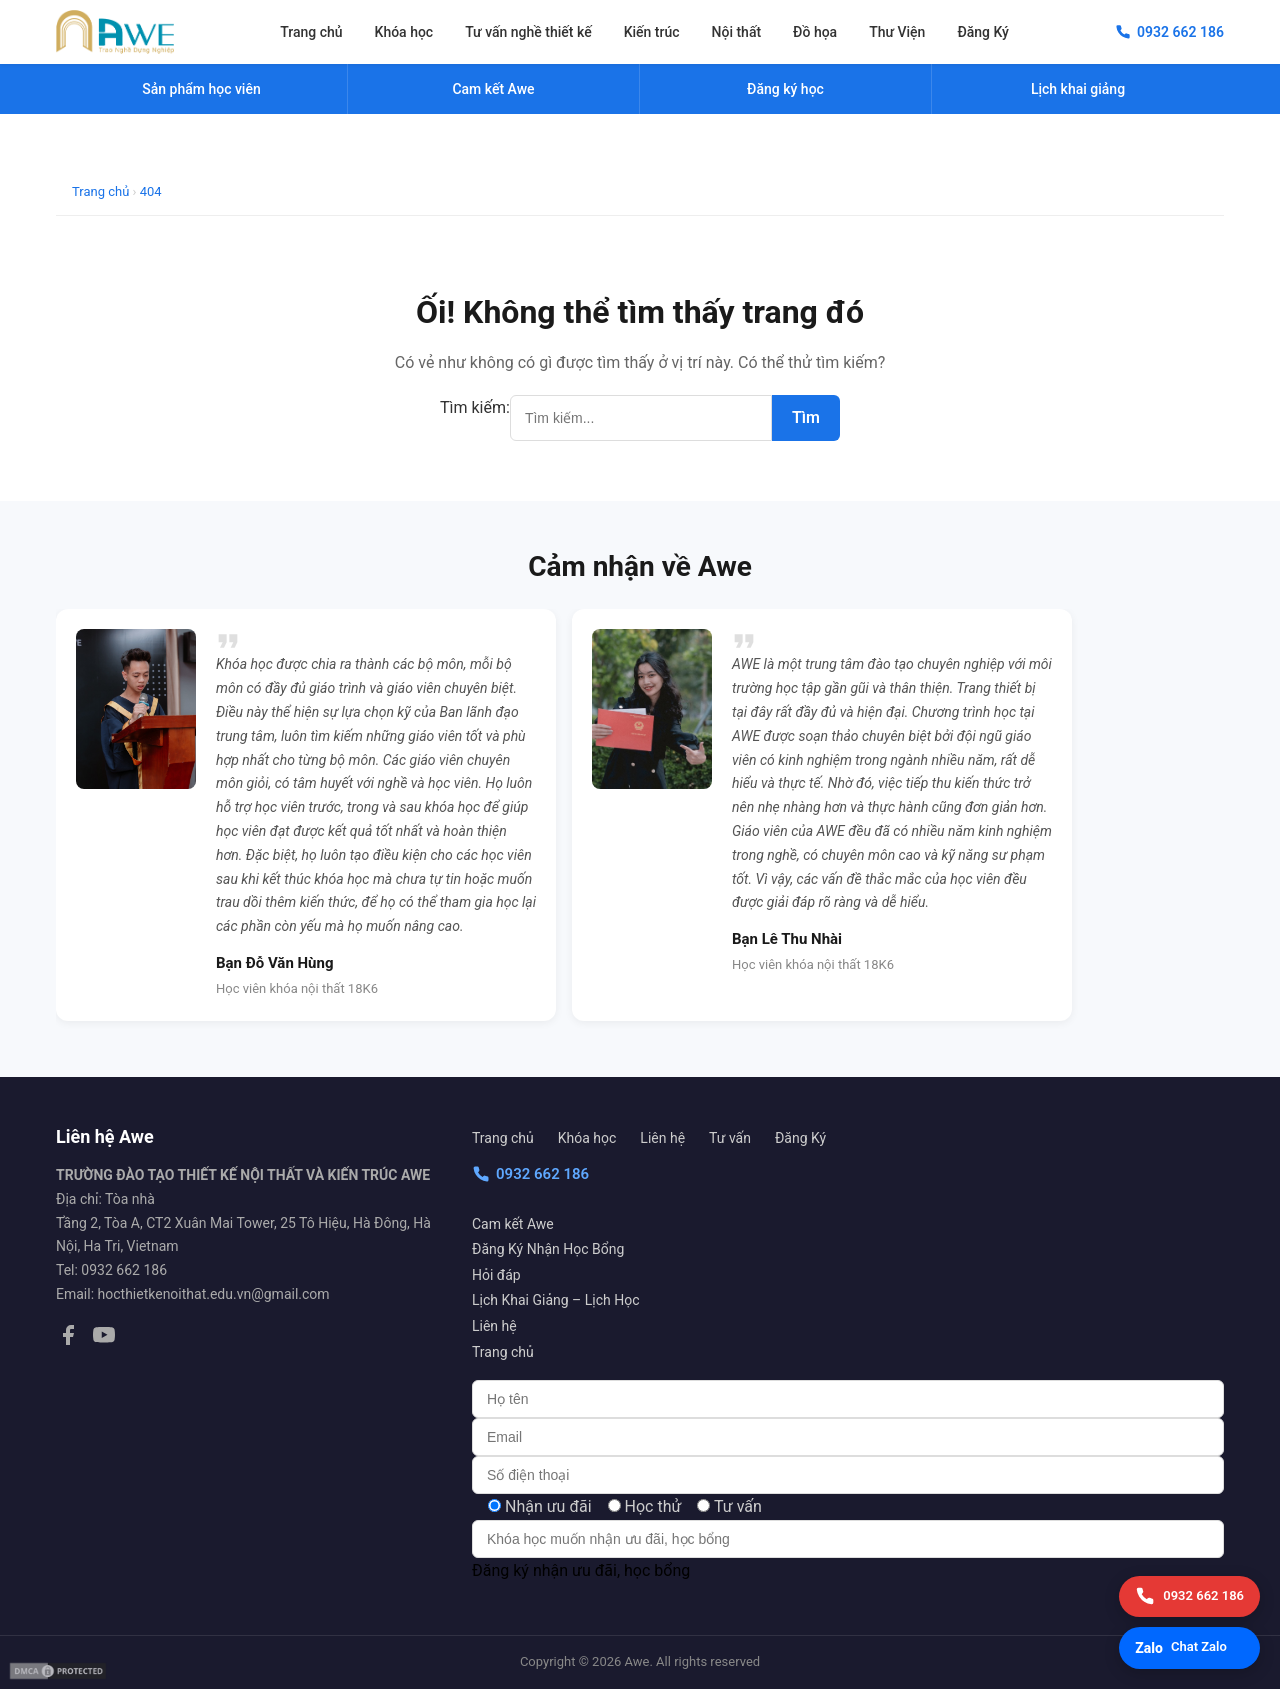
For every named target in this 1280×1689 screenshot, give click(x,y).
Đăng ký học (785, 89)
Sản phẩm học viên (201, 89)
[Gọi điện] (1189, 1596)
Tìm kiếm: (475, 407)
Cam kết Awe (513, 1224)
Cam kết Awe (493, 89)
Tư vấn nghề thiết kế (528, 32)
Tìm (806, 417)
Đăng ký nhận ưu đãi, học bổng (581, 1570)
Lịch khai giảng (1078, 89)
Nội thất (737, 32)
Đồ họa (815, 32)
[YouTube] (104, 1339)
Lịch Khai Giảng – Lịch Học (555, 1300)
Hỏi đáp (496, 1275)
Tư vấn (730, 1138)
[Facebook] (68, 1339)
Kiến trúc (652, 32)
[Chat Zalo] (1189, 1648)
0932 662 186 (530, 1174)
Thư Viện (897, 32)
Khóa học (404, 32)
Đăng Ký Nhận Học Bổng (548, 1249)
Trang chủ (311, 32)
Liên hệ (662, 1138)
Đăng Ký (983, 32)
